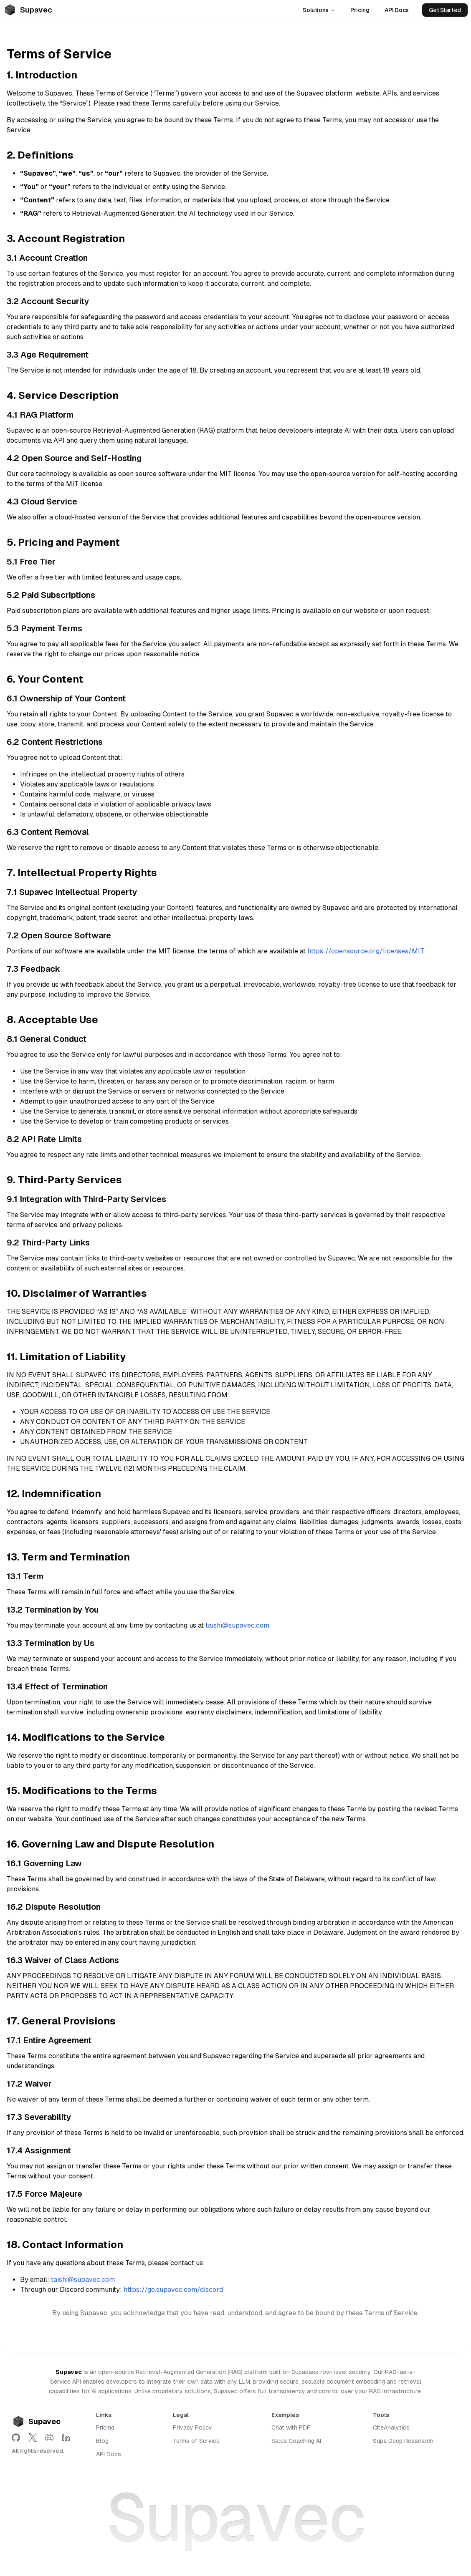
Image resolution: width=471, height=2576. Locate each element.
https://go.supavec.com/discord (173, 2290)
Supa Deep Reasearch (403, 2440)
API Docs (397, 10)
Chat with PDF (290, 2427)
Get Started (445, 10)
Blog (102, 2440)
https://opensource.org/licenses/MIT (365, 951)
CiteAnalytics (391, 2427)
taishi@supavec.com (237, 1625)
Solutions (319, 10)
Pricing (360, 10)
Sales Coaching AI (296, 2440)
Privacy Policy (192, 2427)
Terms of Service (196, 2440)
